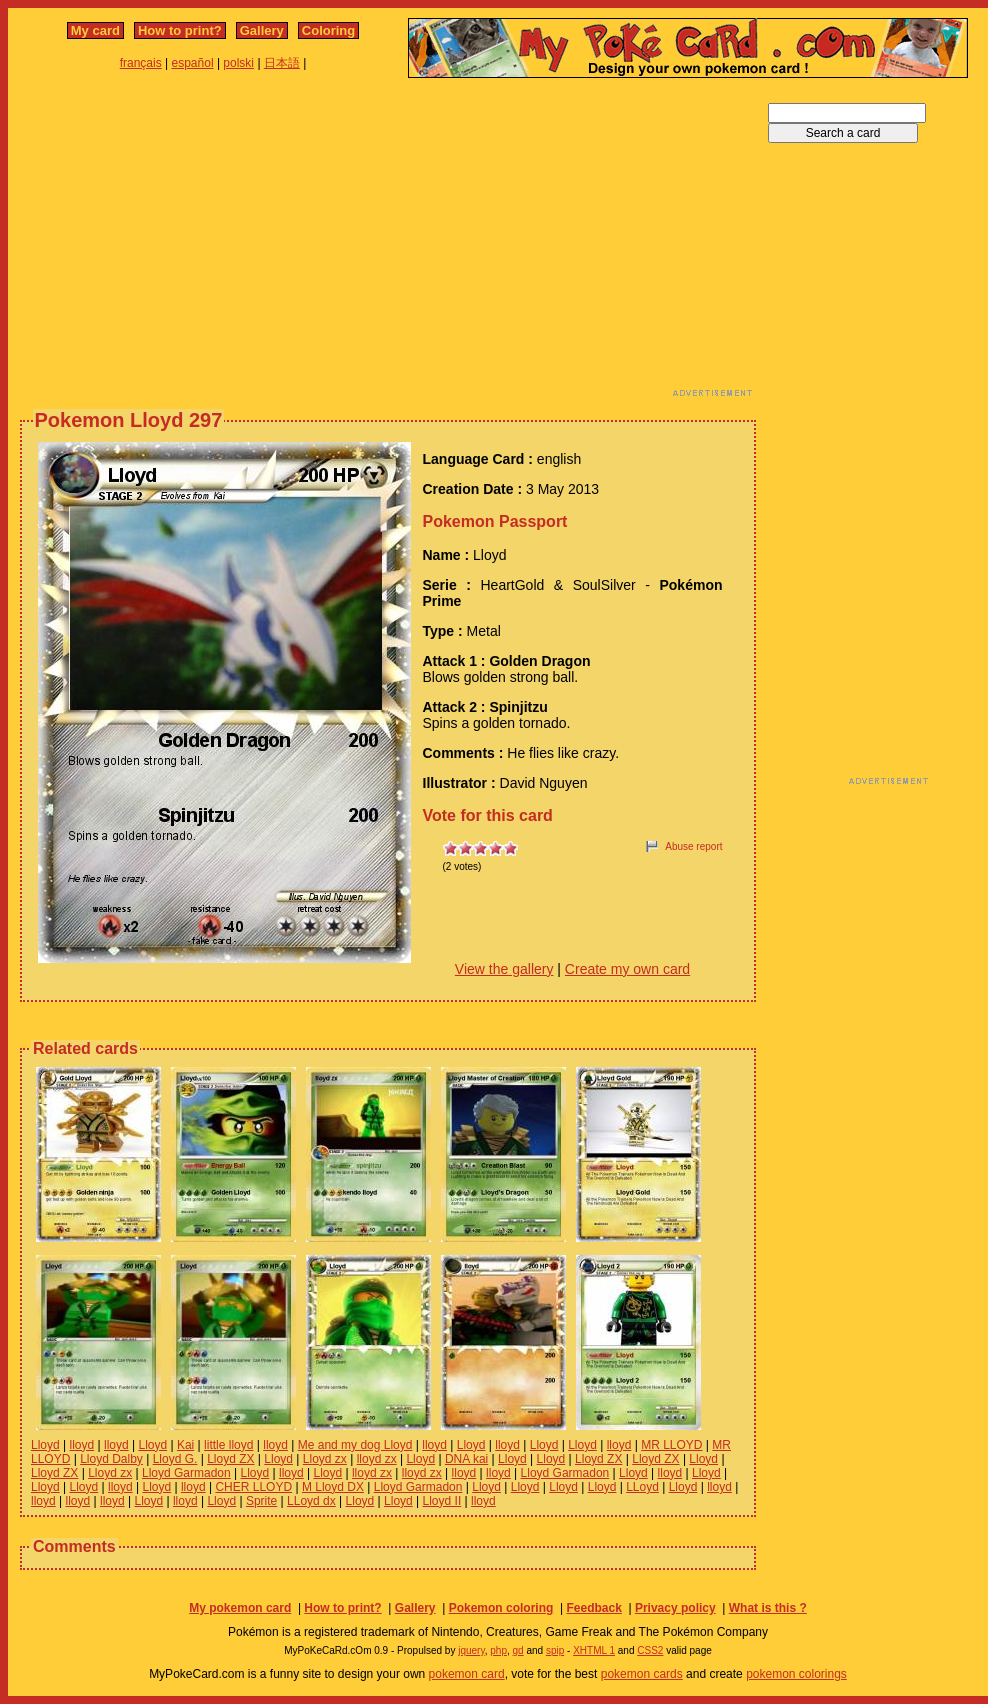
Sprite (261, 1501)
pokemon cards (642, 1674)
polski (238, 63)
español (193, 63)
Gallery (262, 30)
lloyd (81, 1445)
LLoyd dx (311, 1501)
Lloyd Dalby (111, 1459)
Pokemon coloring (501, 1608)
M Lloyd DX (333, 1487)
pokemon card (467, 1674)
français (141, 63)
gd (518, 1650)
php (498, 1650)
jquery (471, 1650)
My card (95, 30)
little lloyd (228, 1445)
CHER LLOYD (253, 1487)
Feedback (593, 1608)
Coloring (328, 30)
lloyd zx (377, 1459)
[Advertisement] (382, 243)
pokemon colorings (796, 1674)
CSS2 (650, 1650)
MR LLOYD (671, 1445)
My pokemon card (240, 1608)
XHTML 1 (594, 1650)
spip (555, 1650)
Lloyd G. (175, 1459)
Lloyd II (442, 1501)
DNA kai (466, 1459)
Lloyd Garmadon (186, 1473)
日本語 (282, 63)
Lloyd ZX (230, 1459)
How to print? (180, 30)
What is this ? (768, 1608)
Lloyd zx (325, 1459)
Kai (185, 1445)
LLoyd (642, 1487)
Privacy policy (675, 1608)
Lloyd (45, 1445)
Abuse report (693, 846)
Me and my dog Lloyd (355, 1445)
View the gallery (504, 969)
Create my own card (627, 969)
